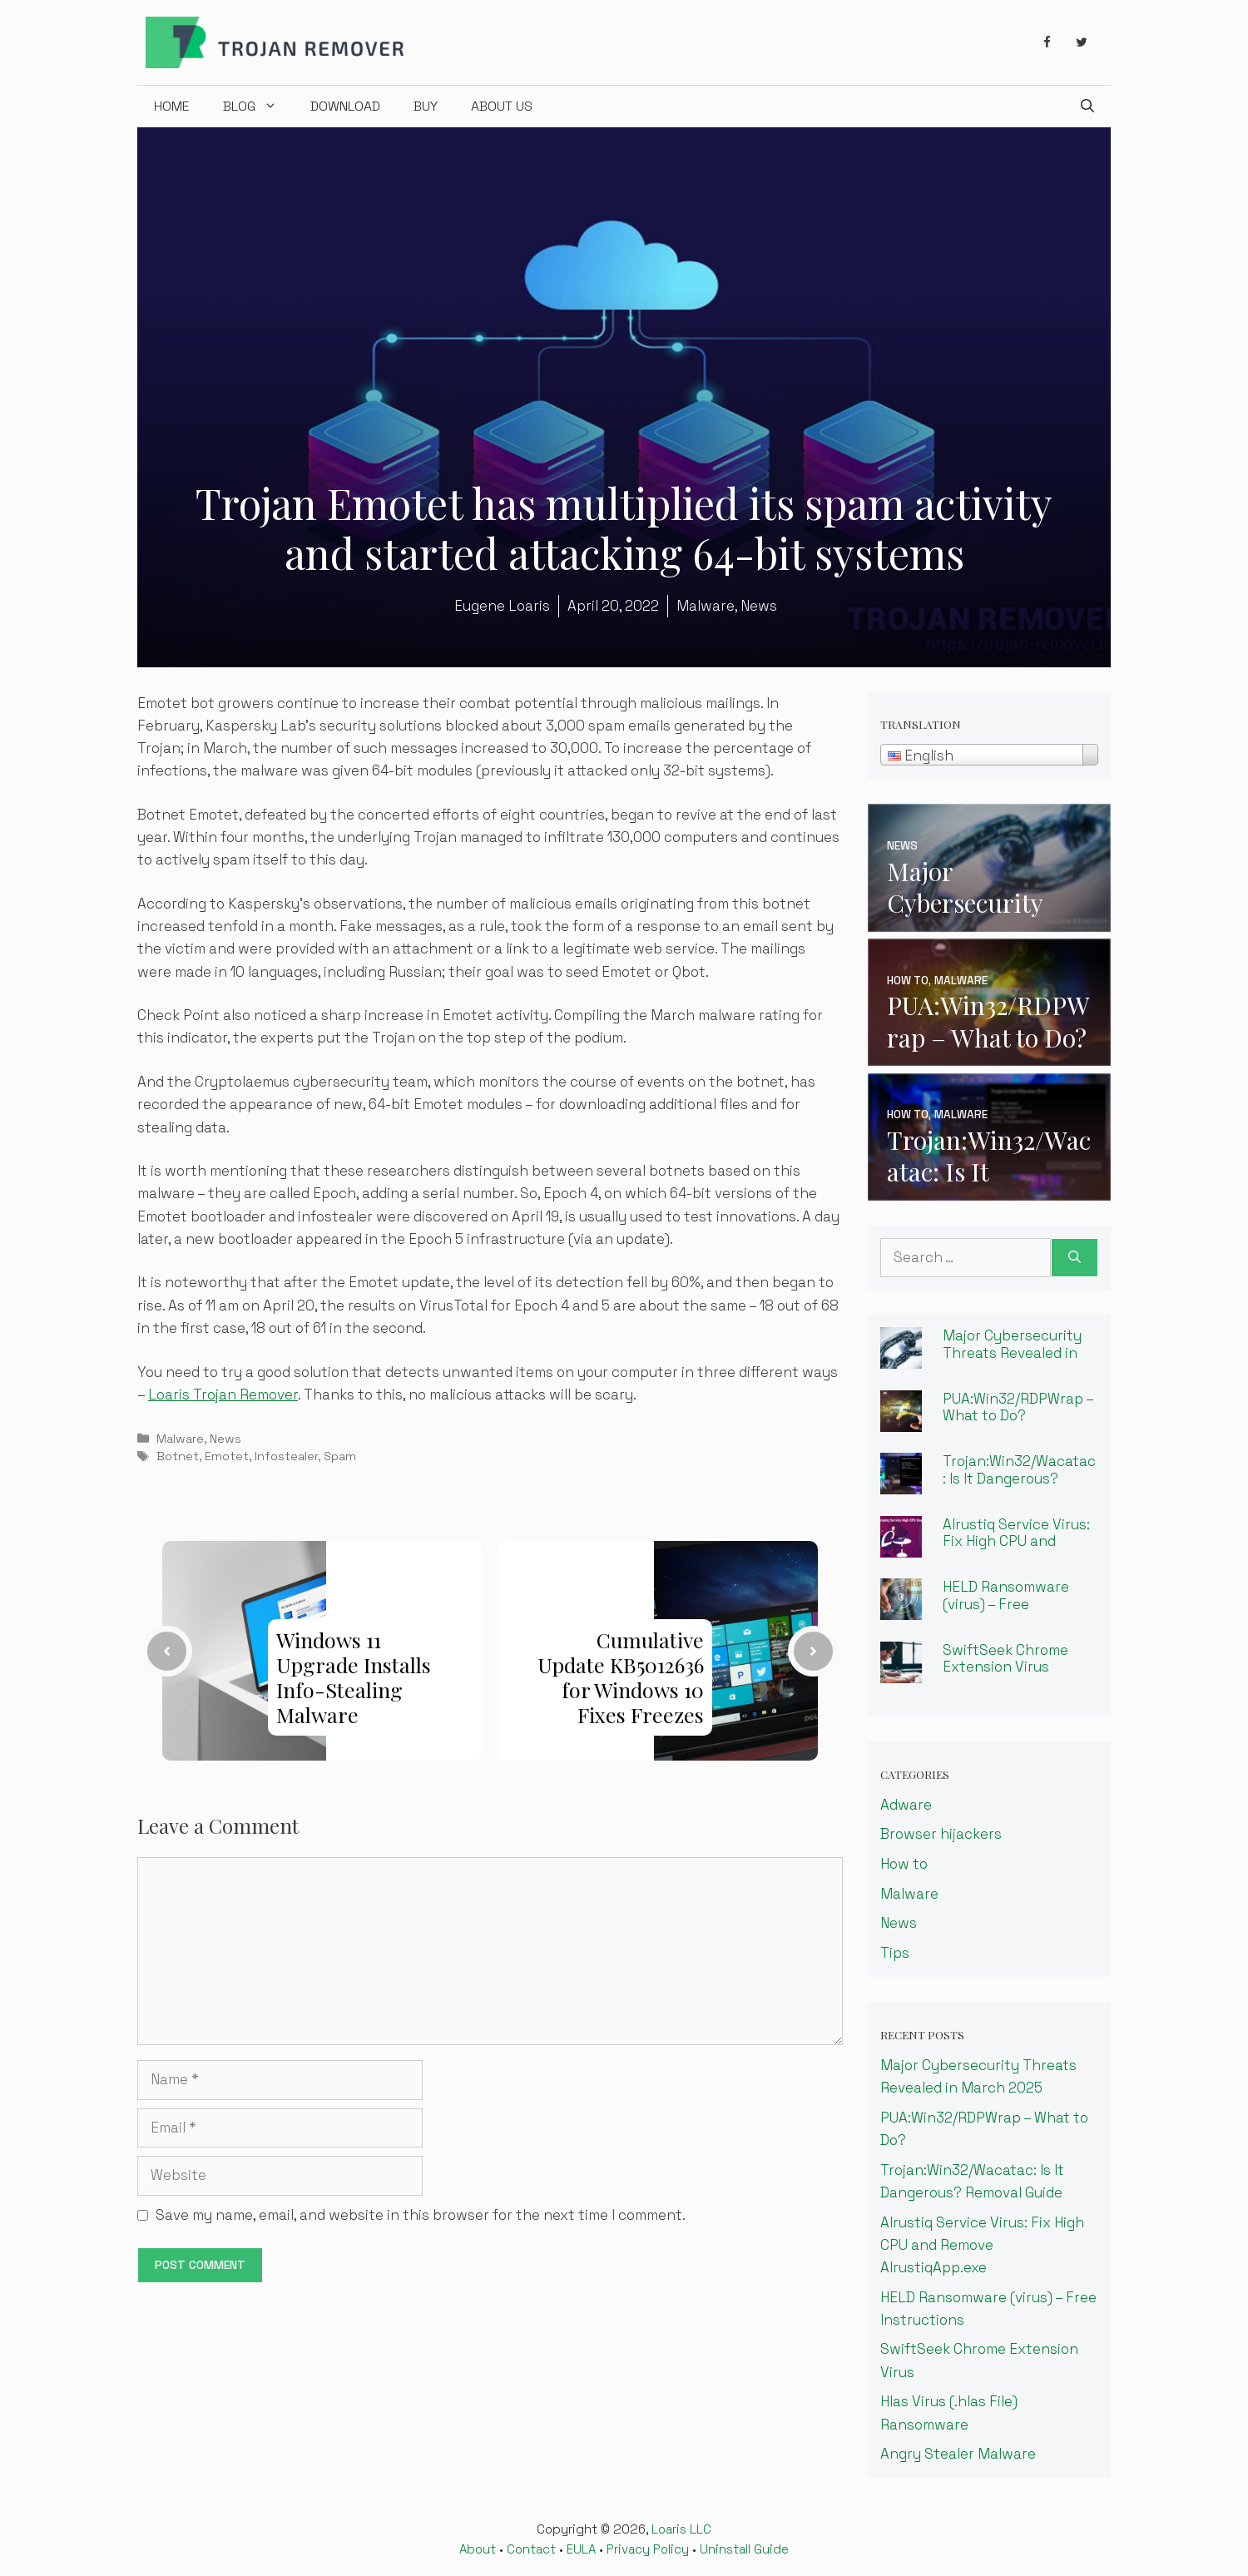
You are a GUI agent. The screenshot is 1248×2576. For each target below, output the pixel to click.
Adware (906, 1805)
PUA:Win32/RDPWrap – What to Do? (1018, 1407)
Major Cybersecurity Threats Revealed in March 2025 (1012, 1352)
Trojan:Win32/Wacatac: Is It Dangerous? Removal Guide (1019, 1478)
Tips (894, 1953)
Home (172, 106)
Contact (531, 2549)
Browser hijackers (941, 1834)
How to (904, 1864)
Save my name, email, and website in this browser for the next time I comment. (421, 2215)
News (225, 1438)
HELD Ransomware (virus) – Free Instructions (1006, 1604)
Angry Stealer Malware (958, 2454)
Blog (258, 106)
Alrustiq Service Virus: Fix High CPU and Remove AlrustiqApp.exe (1016, 1550)
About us (501, 106)
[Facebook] (1047, 42)
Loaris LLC (681, 2529)
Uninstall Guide (744, 2549)
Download (345, 106)
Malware (180, 1438)
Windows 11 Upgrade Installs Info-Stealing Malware (353, 1677)
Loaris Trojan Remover (223, 1394)
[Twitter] (1081, 42)
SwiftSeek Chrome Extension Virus (1005, 1659)
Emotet (227, 1456)
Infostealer (286, 1456)
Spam (340, 1456)
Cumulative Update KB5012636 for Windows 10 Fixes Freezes (620, 1677)
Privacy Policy (648, 2549)
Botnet (177, 1456)
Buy (426, 106)
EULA (581, 2549)
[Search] (1074, 1258)
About (477, 2549)
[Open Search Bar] (1087, 106)
